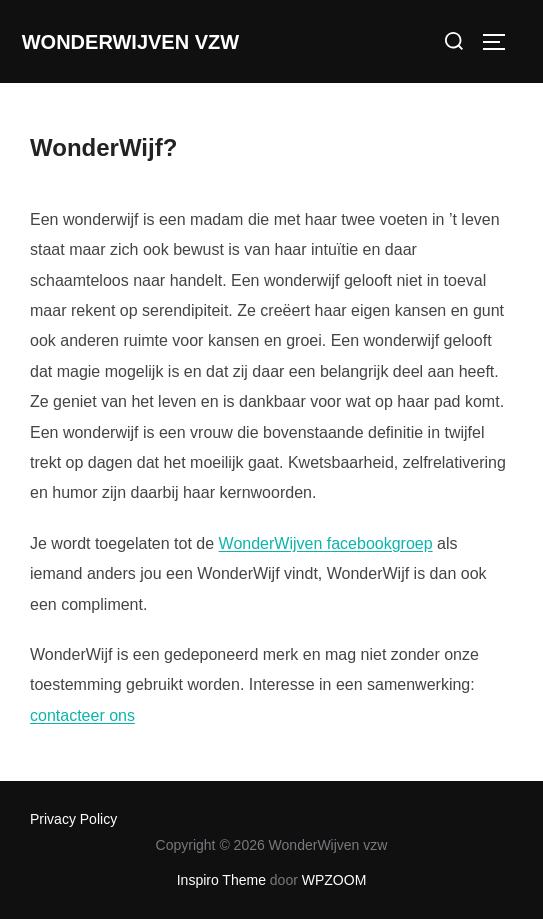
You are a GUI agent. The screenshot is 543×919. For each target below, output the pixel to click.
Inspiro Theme (221, 880)
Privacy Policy (73, 819)
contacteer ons (82, 715)
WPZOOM (334, 880)
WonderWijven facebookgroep (326, 543)
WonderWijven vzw (130, 42)
